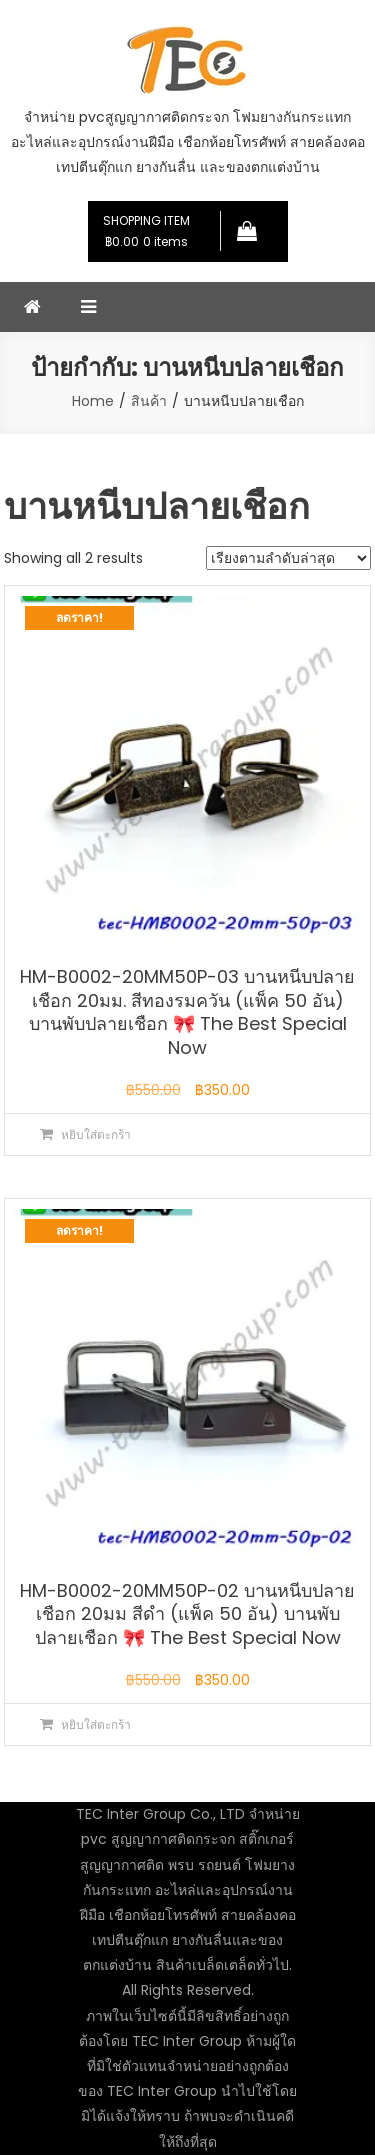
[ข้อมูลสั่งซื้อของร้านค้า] (288, 558)
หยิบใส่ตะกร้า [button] (96, 1134)
